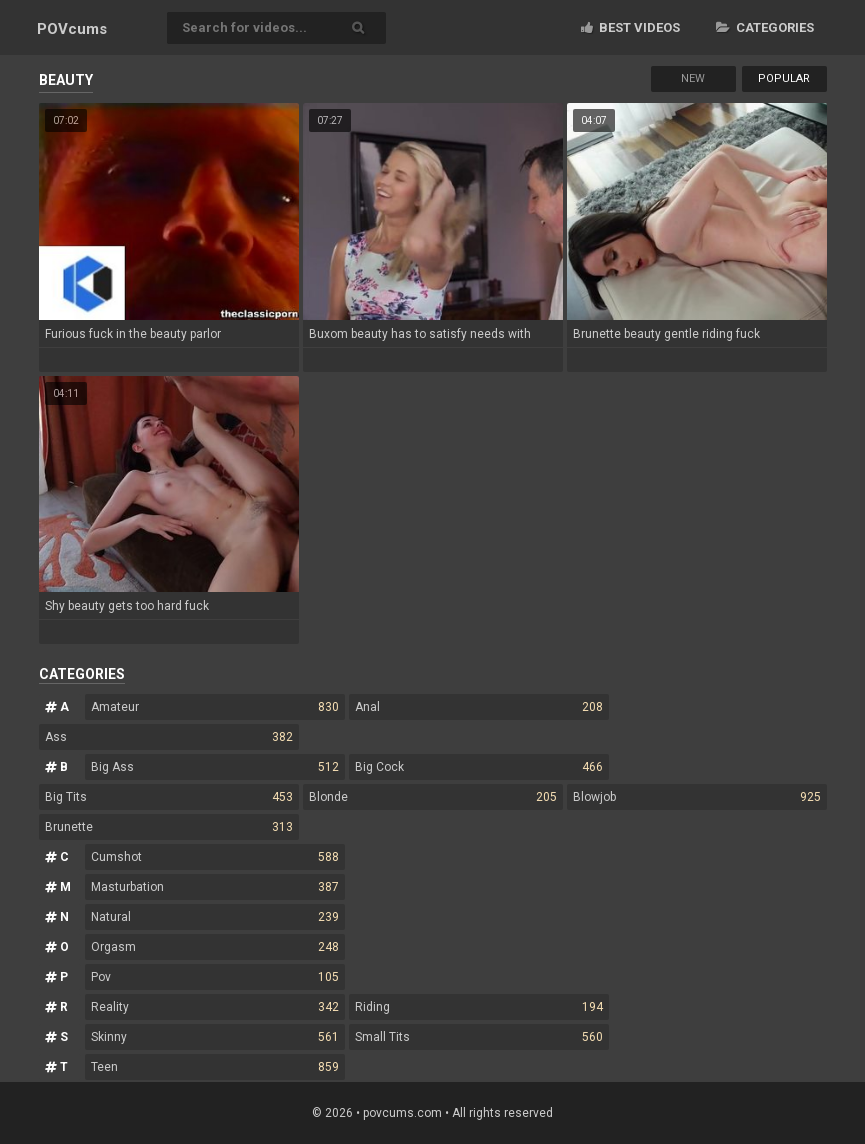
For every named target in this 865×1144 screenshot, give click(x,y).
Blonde (433, 797)
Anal (479, 707)
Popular (784, 78)
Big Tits (169, 797)
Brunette (169, 827)
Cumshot (215, 857)
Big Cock (479, 767)
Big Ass (215, 767)
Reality (215, 1007)
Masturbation (215, 887)
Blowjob (697, 797)
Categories (765, 27)
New (693, 78)
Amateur (215, 707)
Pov (215, 977)
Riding (479, 1007)
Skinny (215, 1037)
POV (72, 29)
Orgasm (215, 947)
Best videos (630, 27)
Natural (215, 917)
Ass (169, 737)
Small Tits (479, 1037)
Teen (215, 1067)
